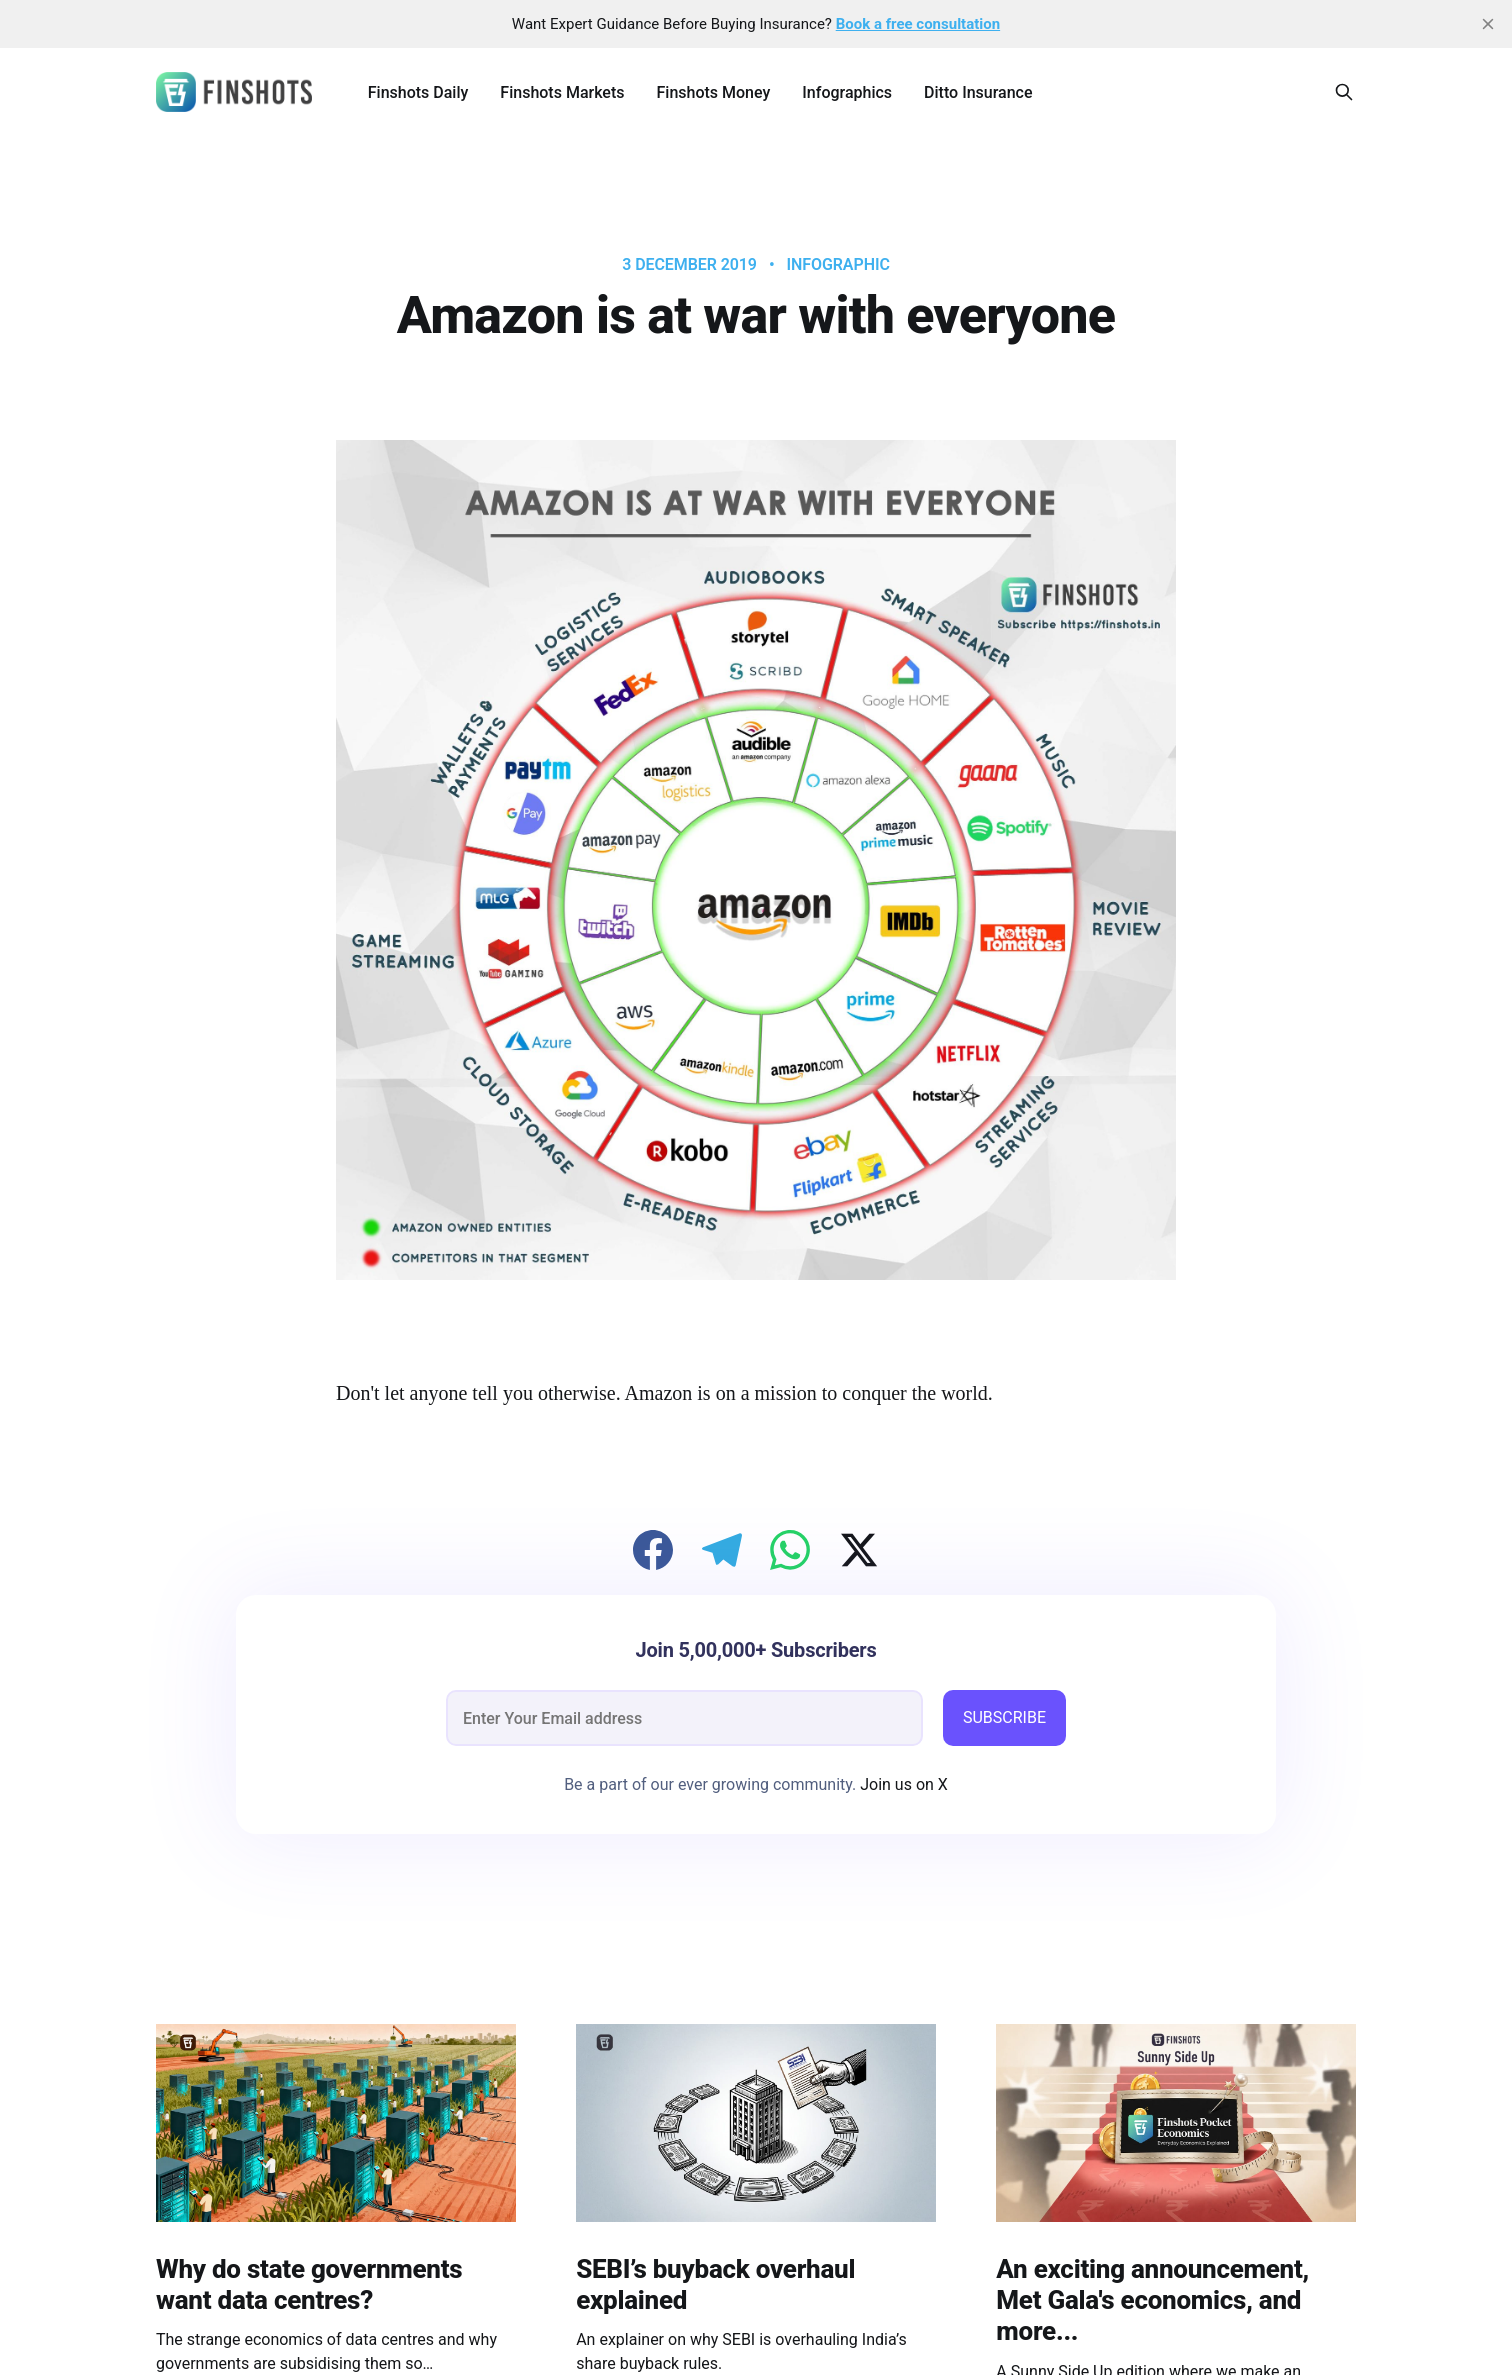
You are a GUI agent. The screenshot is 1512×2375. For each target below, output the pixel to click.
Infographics (847, 92)
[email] (684, 1718)
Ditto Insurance (978, 92)
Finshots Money (713, 92)
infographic (838, 265)
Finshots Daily (418, 92)
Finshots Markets (562, 92)
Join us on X (902, 1784)
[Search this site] (1344, 92)
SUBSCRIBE (1004, 1717)
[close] (1488, 24)
